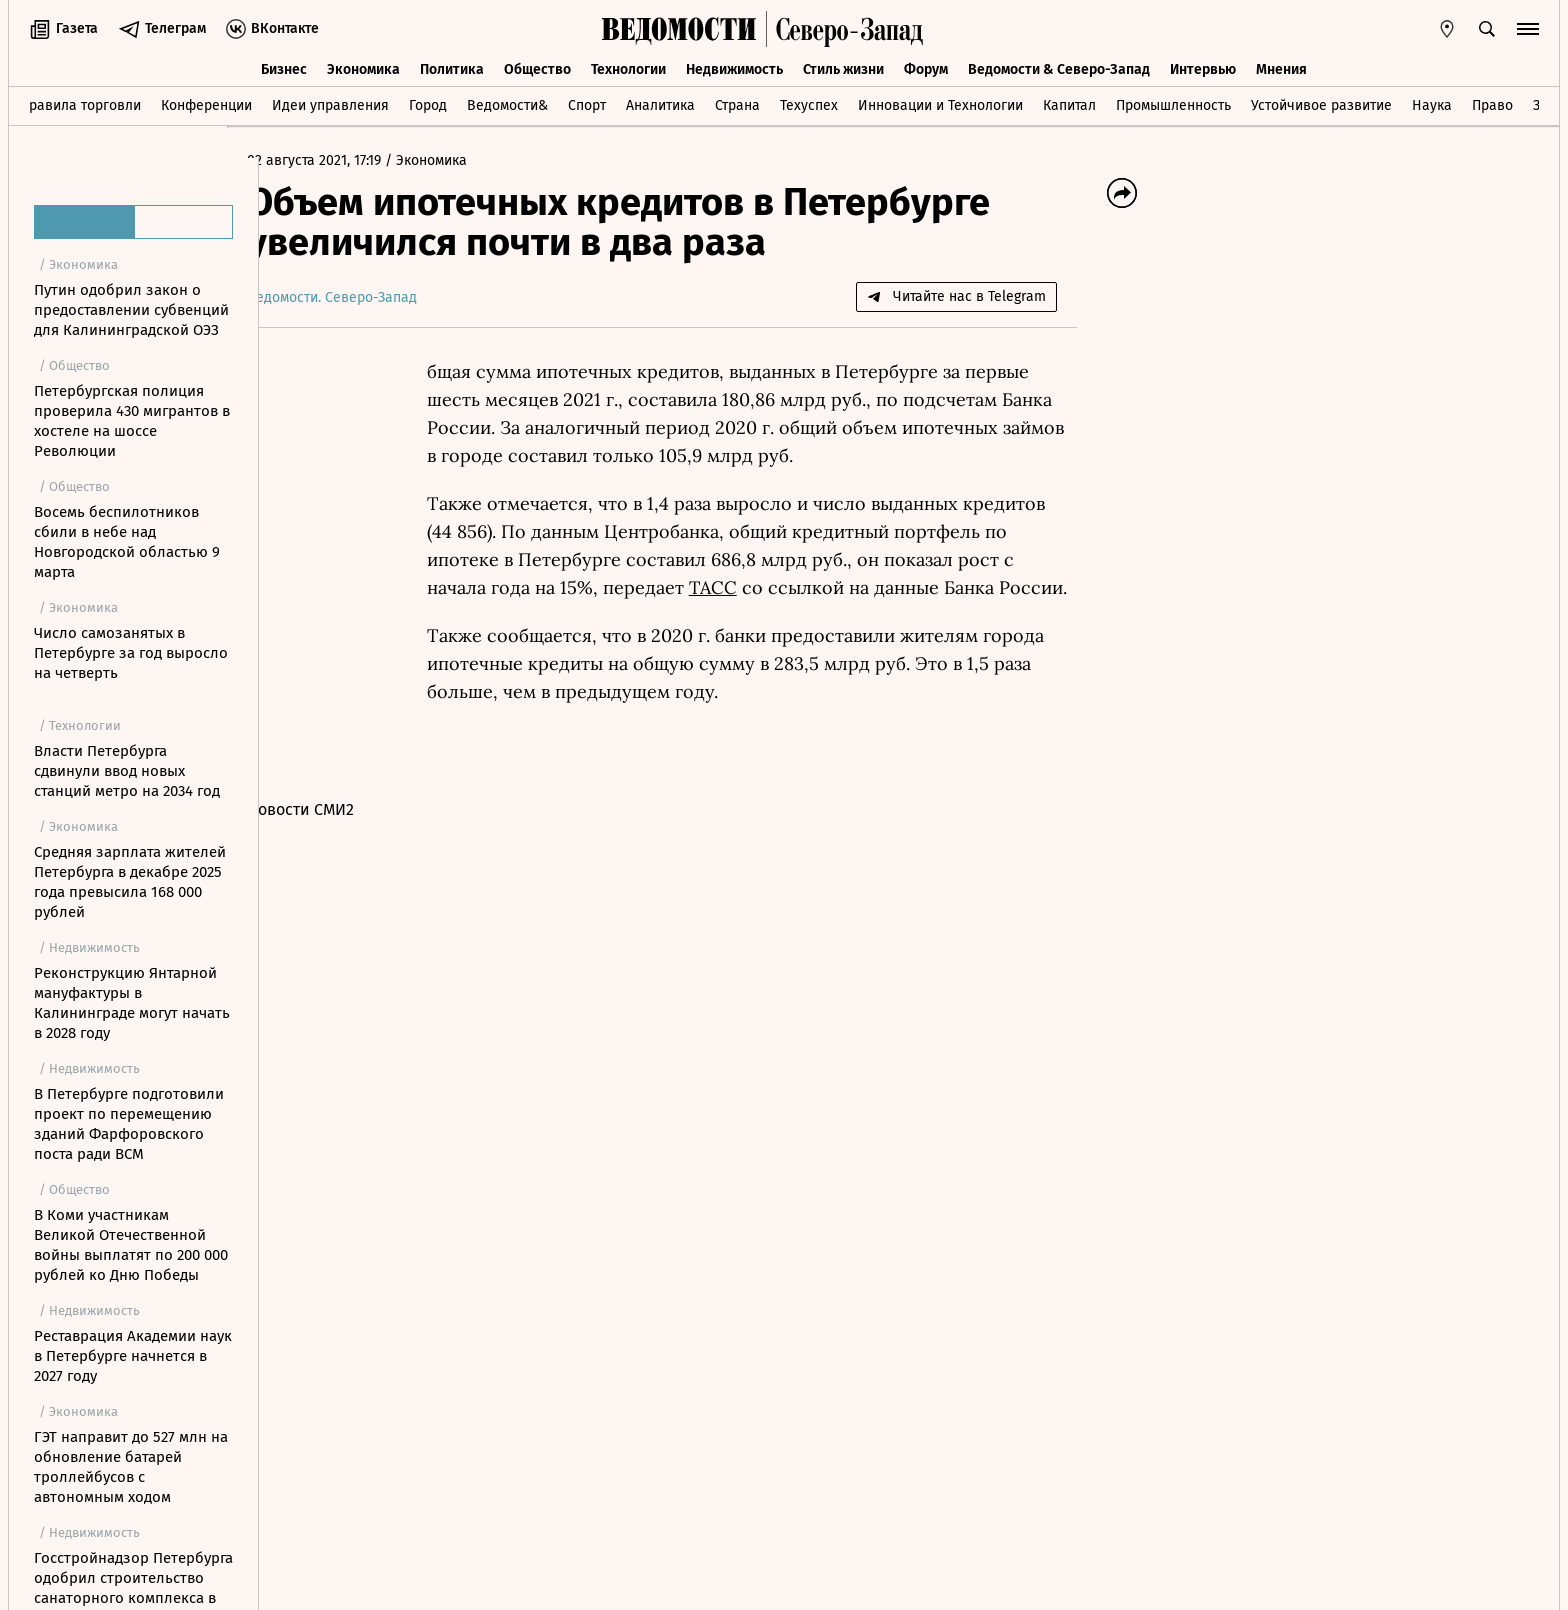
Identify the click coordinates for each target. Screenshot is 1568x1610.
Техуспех (809, 103)
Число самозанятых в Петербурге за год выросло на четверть (131, 653)
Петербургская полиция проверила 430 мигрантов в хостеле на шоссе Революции (132, 421)
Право (1492, 103)
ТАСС (745, 587)
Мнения (1281, 67)
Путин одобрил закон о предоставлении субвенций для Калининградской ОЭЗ (131, 310)
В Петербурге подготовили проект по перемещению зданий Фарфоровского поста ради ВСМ (129, 1124)
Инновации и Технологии (940, 103)
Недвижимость (734, 67)
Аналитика (660, 103)
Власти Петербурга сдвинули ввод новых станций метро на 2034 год (127, 771)
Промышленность (1173, 103)
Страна (737, 103)
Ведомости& (507, 103)
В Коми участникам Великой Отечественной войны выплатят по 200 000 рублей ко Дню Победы (131, 1245)
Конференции (206, 103)
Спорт (587, 103)
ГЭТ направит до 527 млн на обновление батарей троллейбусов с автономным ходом (131, 1467)
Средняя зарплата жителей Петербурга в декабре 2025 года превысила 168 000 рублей (130, 882)
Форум (926, 67)
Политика (452, 67)
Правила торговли (80, 103)
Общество (537, 67)
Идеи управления (330, 103)
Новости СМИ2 (332, 809)
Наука (1432, 103)
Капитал (1069, 103)
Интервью (1203, 67)
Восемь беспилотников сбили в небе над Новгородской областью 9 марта (127, 542)
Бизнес (284, 67)
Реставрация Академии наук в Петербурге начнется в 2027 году (133, 1356)
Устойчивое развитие (1321, 103)
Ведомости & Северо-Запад (1059, 67)
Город (428, 103)
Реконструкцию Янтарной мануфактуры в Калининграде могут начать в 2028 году (132, 1003)
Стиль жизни (843, 67)
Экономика (363, 67)
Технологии (628, 67)
